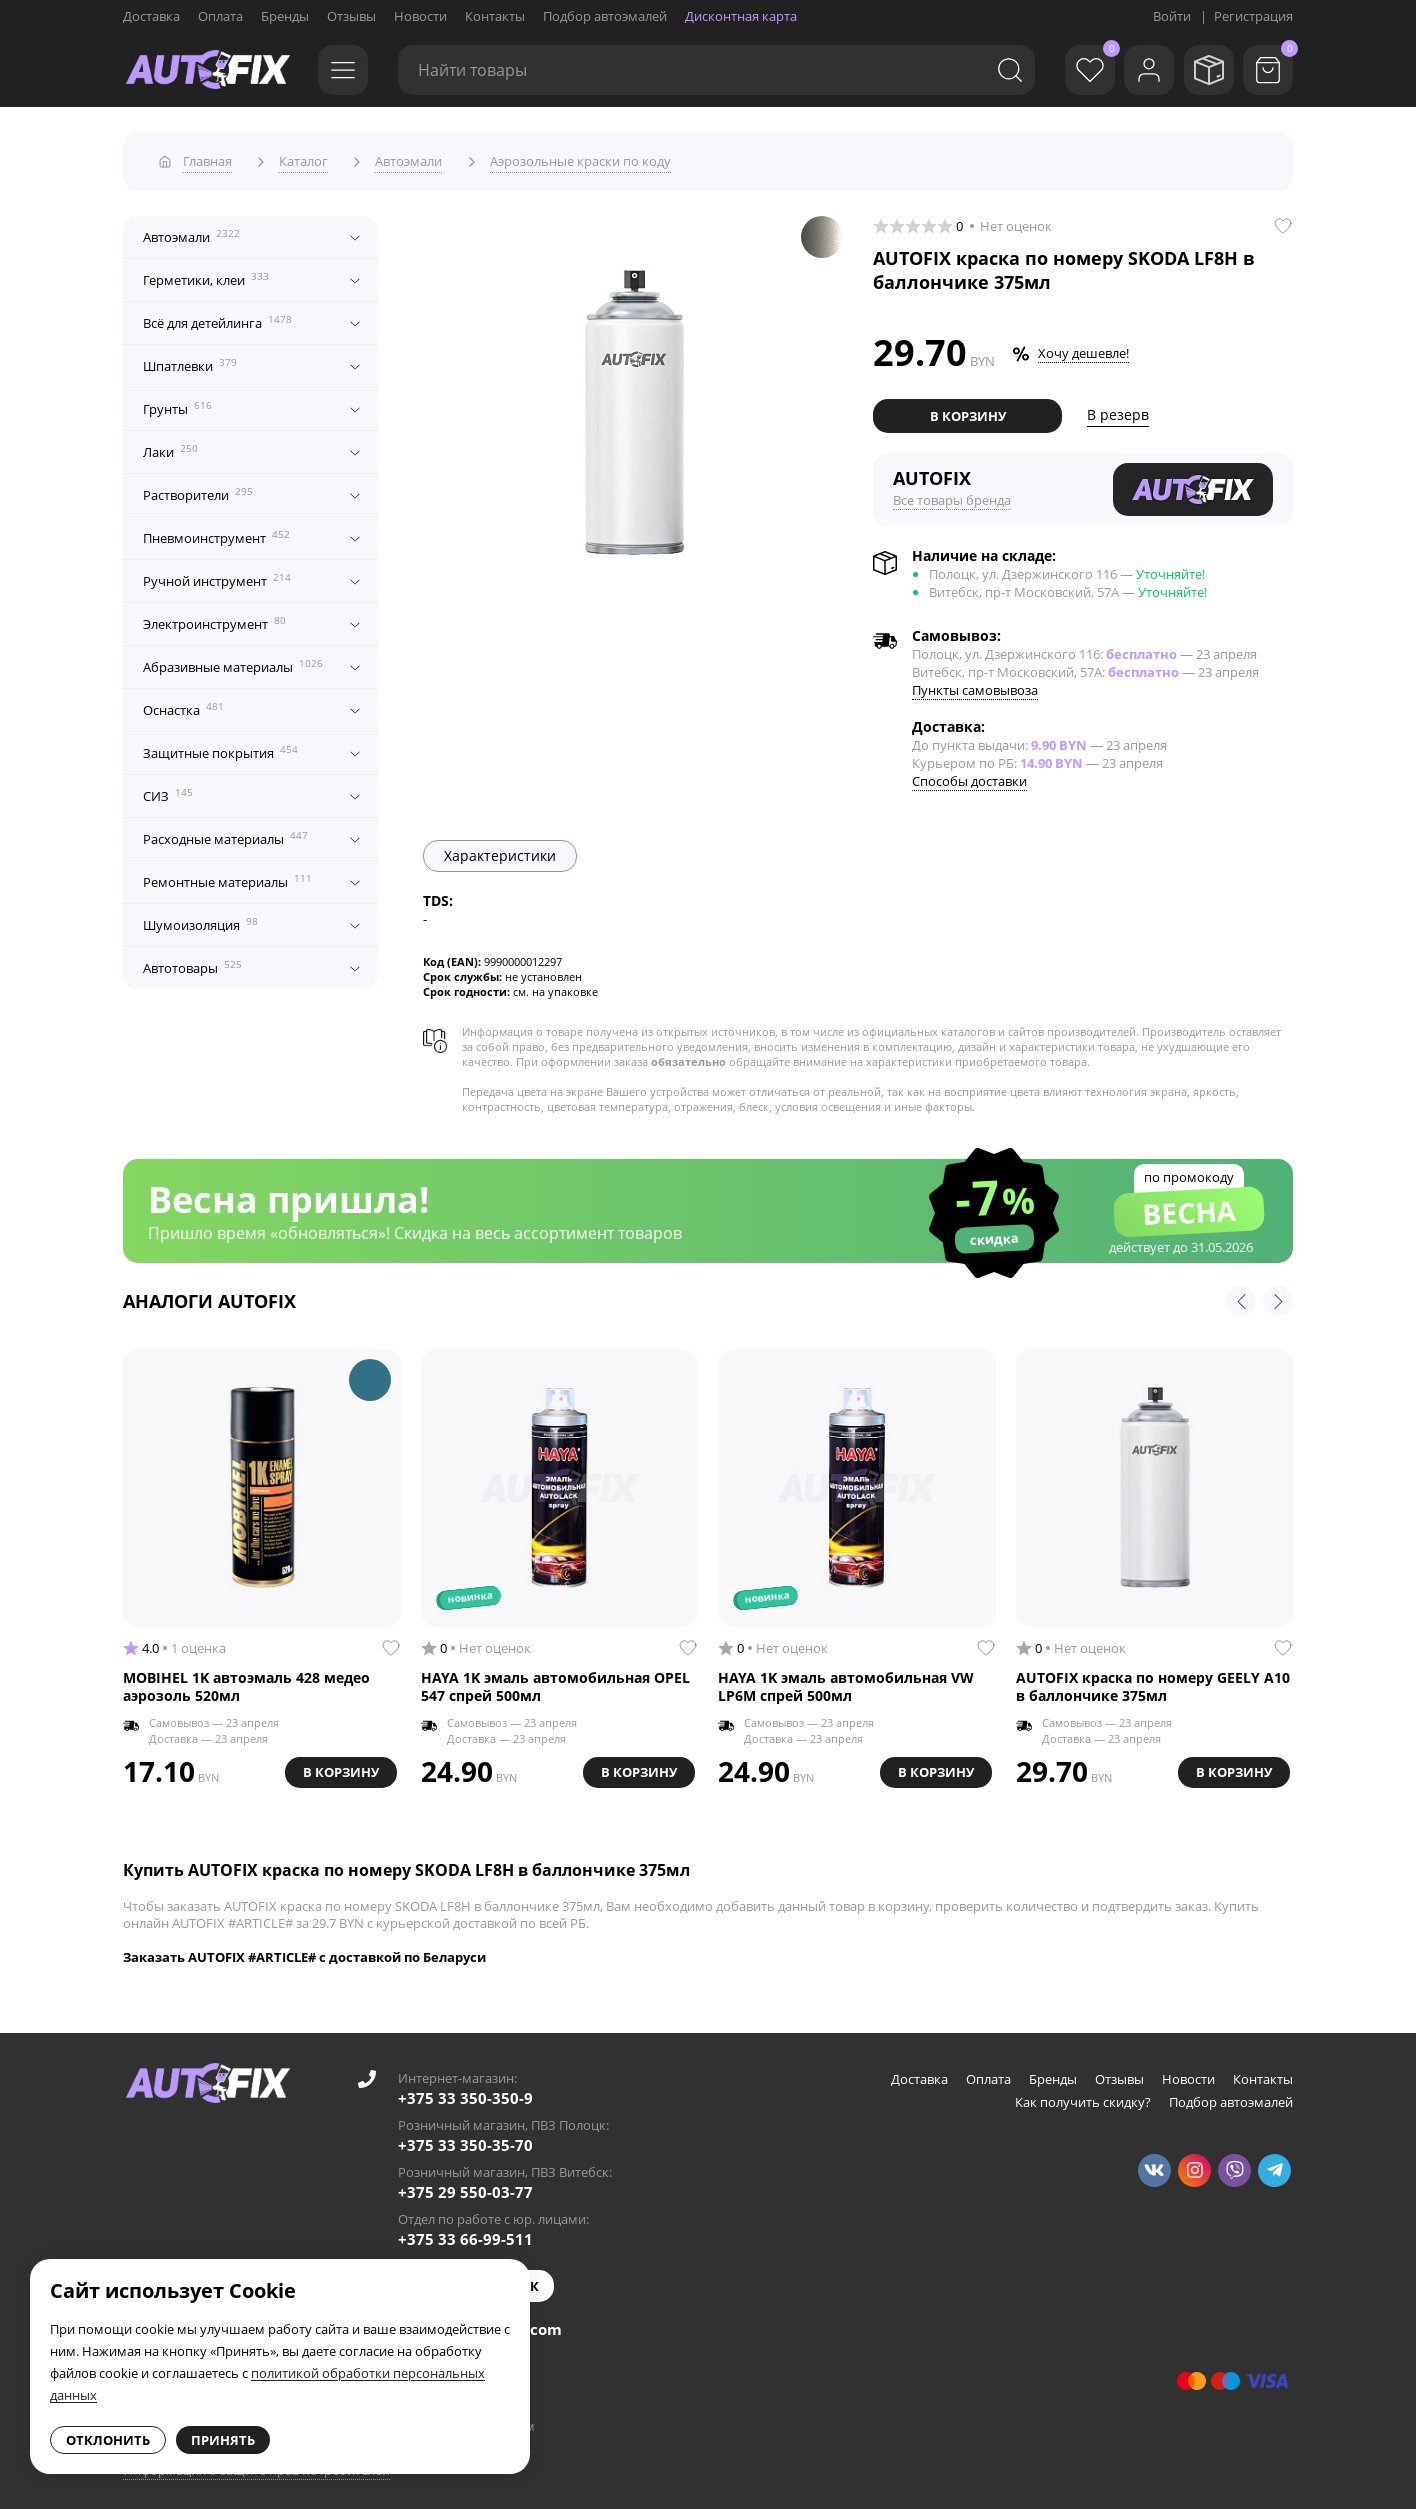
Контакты (495, 16)
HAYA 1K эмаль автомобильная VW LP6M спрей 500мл (846, 1679)
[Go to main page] (208, 70)
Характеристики (500, 848)
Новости (420, 16)
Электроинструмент (214, 617)
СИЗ (168, 789)
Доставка (151, 16)
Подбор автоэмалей (605, 16)
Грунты (177, 402)
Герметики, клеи (206, 273)
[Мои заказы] (1203, 70)
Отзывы (351, 16)
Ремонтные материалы (227, 875)
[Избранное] (1073, 70)
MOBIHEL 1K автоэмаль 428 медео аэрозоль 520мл (246, 1679)
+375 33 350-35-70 (465, 2138)
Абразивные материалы (233, 660)
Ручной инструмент (217, 574)
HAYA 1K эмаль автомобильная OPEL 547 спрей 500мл (555, 1679)
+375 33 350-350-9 (465, 2091)
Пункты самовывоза (975, 683)
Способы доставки (969, 774)
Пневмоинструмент (216, 531)
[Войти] (1138, 70)
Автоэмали (191, 230)
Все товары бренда (952, 493)
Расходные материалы (225, 832)
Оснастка (183, 703)
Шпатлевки (190, 359)
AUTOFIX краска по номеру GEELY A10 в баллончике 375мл (1153, 1679)
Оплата (220, 16)
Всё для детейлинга (217, 316)
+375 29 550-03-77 (465, 2185)
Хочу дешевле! (1083, 347)
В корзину (968, 409)
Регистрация (1253, 16)
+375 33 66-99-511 (465, 2232)
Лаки (170, 445)
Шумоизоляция (200, 918)
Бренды (285, 16)
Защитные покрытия (220, 746)
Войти (1172, 16)
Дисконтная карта (741, 16)
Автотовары (192, 961)
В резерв (1118, 408)
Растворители (198, 488)
